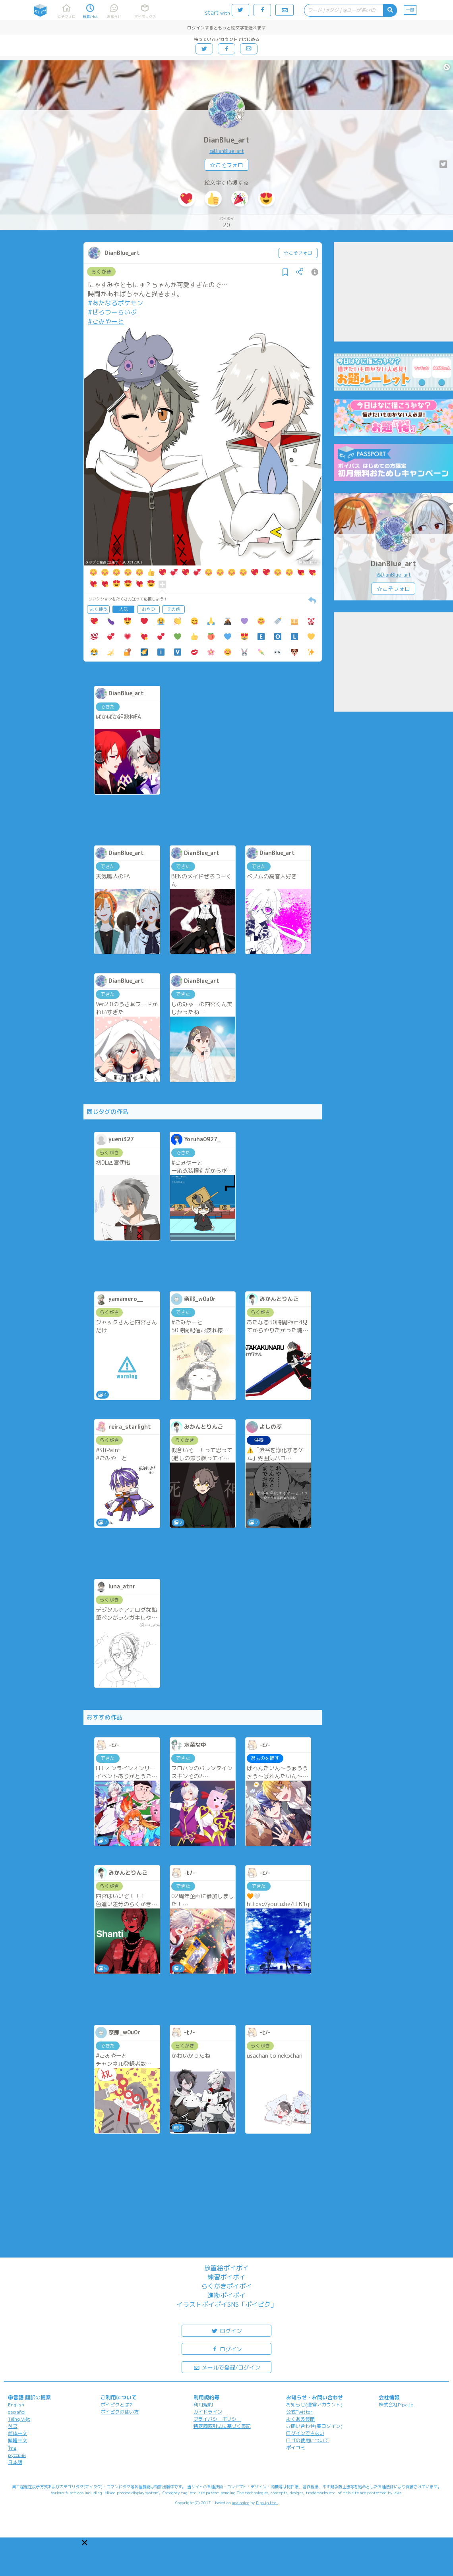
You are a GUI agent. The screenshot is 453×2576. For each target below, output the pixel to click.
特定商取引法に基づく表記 (222, 2426)
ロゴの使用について (307, 2440)
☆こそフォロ (226, 165)
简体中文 (17, 2433)
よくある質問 (300, 2419)
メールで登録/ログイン (226, 2367)
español (16, 2411)
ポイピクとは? (116, 2404)
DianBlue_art (226, 140)
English (16, 2404)
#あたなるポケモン (115, 303)
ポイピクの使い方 (120, 2411)
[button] (84, 2542)
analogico (240, 2502)
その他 (173, 609)
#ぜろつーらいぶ (112, 312)
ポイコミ (295, 2447)
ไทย (12, 2448)
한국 (12, 2426)
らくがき (101, 271)
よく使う (98, 609)
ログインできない (305, 2433)
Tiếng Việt (19, 2419)
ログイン (226, 2330)
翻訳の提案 (38, 2397)
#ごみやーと (106, 321)
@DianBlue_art (226, 150)
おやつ (148, 609)
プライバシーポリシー (217, 2419)
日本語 (15, 2462)
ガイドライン (208, 2411)
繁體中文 (17, 2440)
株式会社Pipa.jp (396, 2404)
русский (17, 2455)
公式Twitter (299, 2411)
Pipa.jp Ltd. (267, 2502)
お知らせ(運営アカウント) (314, 2404)
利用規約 (203, 2404)
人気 (123, 609)
